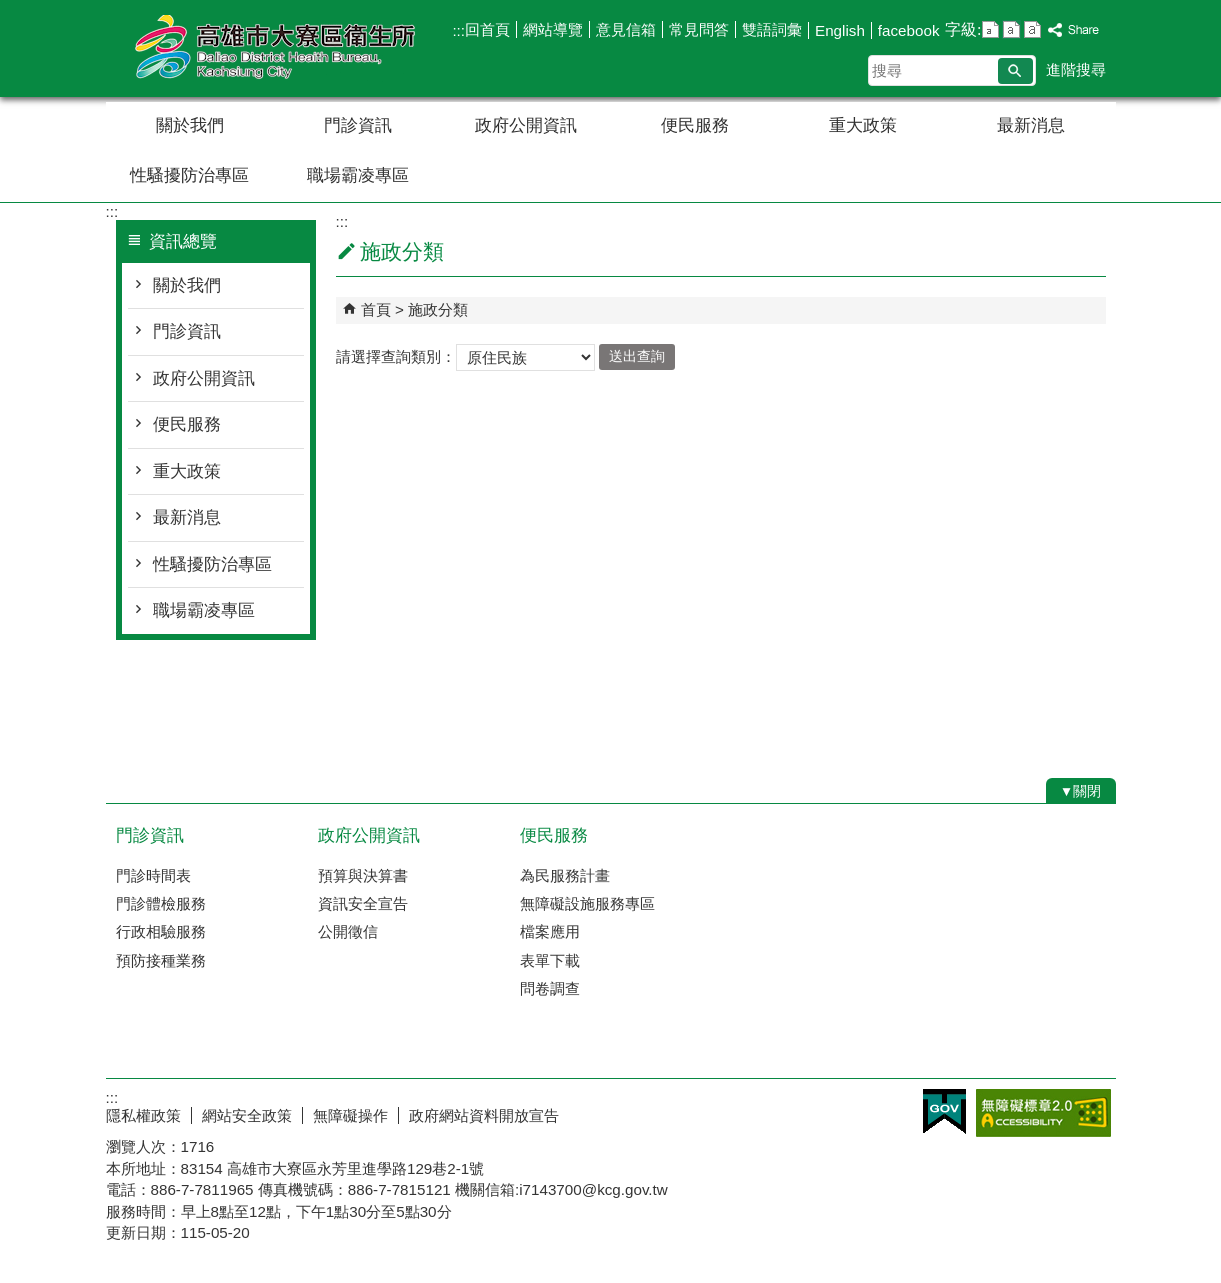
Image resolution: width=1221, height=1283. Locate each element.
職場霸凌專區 (358, 175)
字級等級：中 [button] (1011, 29)
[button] (1015, 71)
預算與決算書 (363, 875)
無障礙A (1043, 1113)
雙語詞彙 (772, 29)
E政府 (944, 1111)
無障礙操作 (350, 1115)
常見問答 (699, 29)
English (840, 30)
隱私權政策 (143, 1115)
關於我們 (190, 125)
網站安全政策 (247, 1115)
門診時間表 (153, 875)
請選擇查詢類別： (396, 355)
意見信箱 (626, 29)
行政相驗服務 (161, 931)
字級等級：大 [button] (1032, 29)
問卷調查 (550, 988)
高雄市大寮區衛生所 (275, 48)
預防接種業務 (161, 960)
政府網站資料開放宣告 (484, 1115)
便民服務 (695, 125)
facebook (909, 30)
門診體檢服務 (161, 903)
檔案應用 (550, 931)
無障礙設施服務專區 (587, 903)
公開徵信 (348, 931)
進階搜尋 (1076, 69)
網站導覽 (553, 29)
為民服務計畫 (565, 875)
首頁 (376, 309)
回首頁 (487, 29)
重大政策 (863, 125)
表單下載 (550, 960)
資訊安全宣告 (363, 903)
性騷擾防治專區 (189, 175)
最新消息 (1031, 125)
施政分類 (438, 309)
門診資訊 (358, 125)
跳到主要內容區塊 (10, 10)
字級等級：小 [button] (990, 29)
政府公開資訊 (526, 125)
